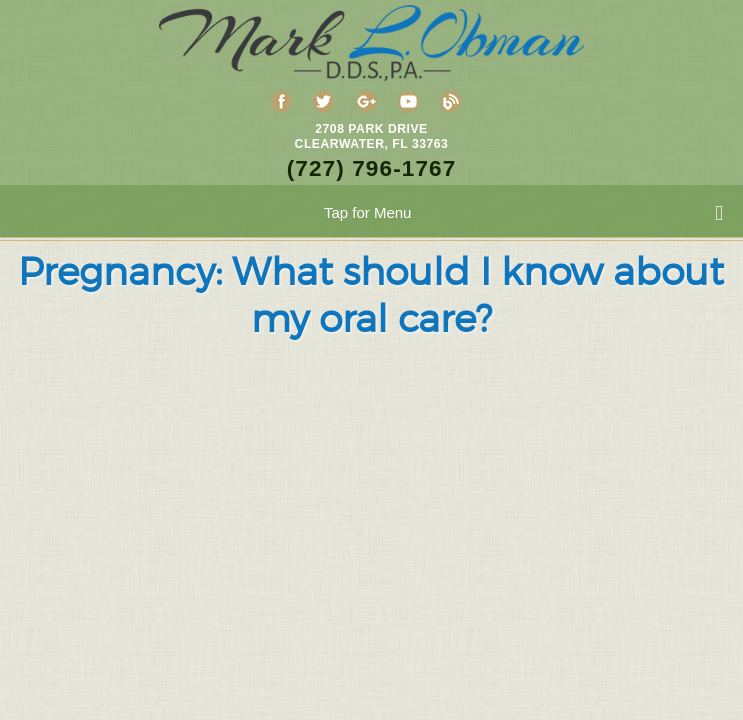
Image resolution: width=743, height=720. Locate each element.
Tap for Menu (523, 213)
